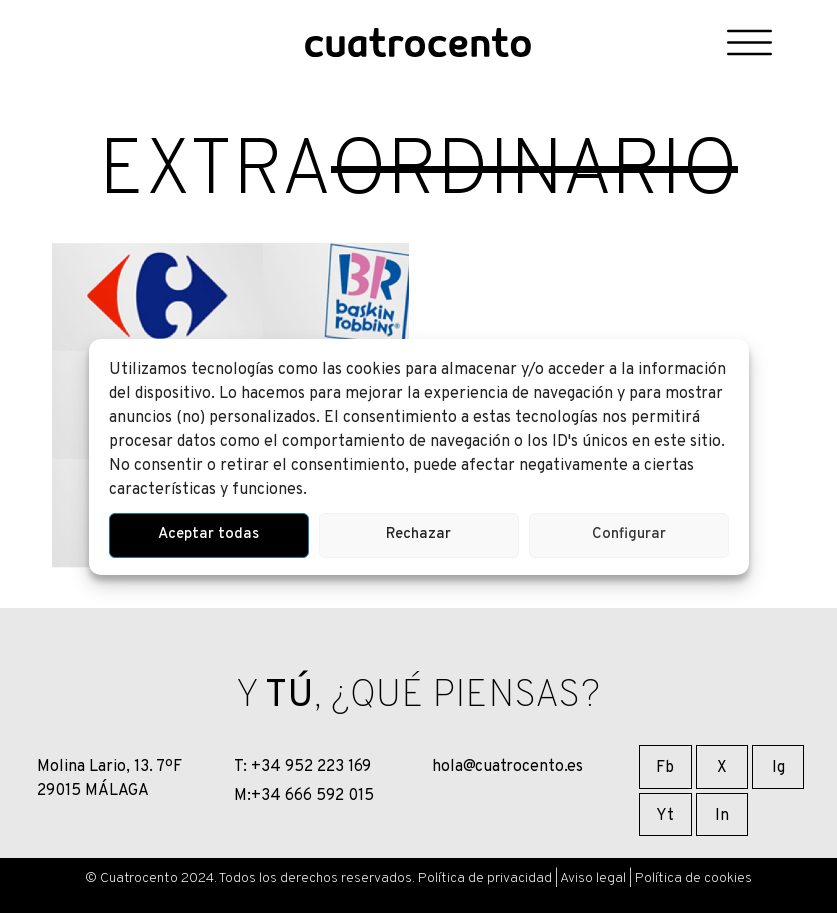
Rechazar (418, 534)
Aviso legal (593, 878)
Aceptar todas (208, 534)
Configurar (629, 534)
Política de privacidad (485, 878)
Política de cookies (693, 878)
